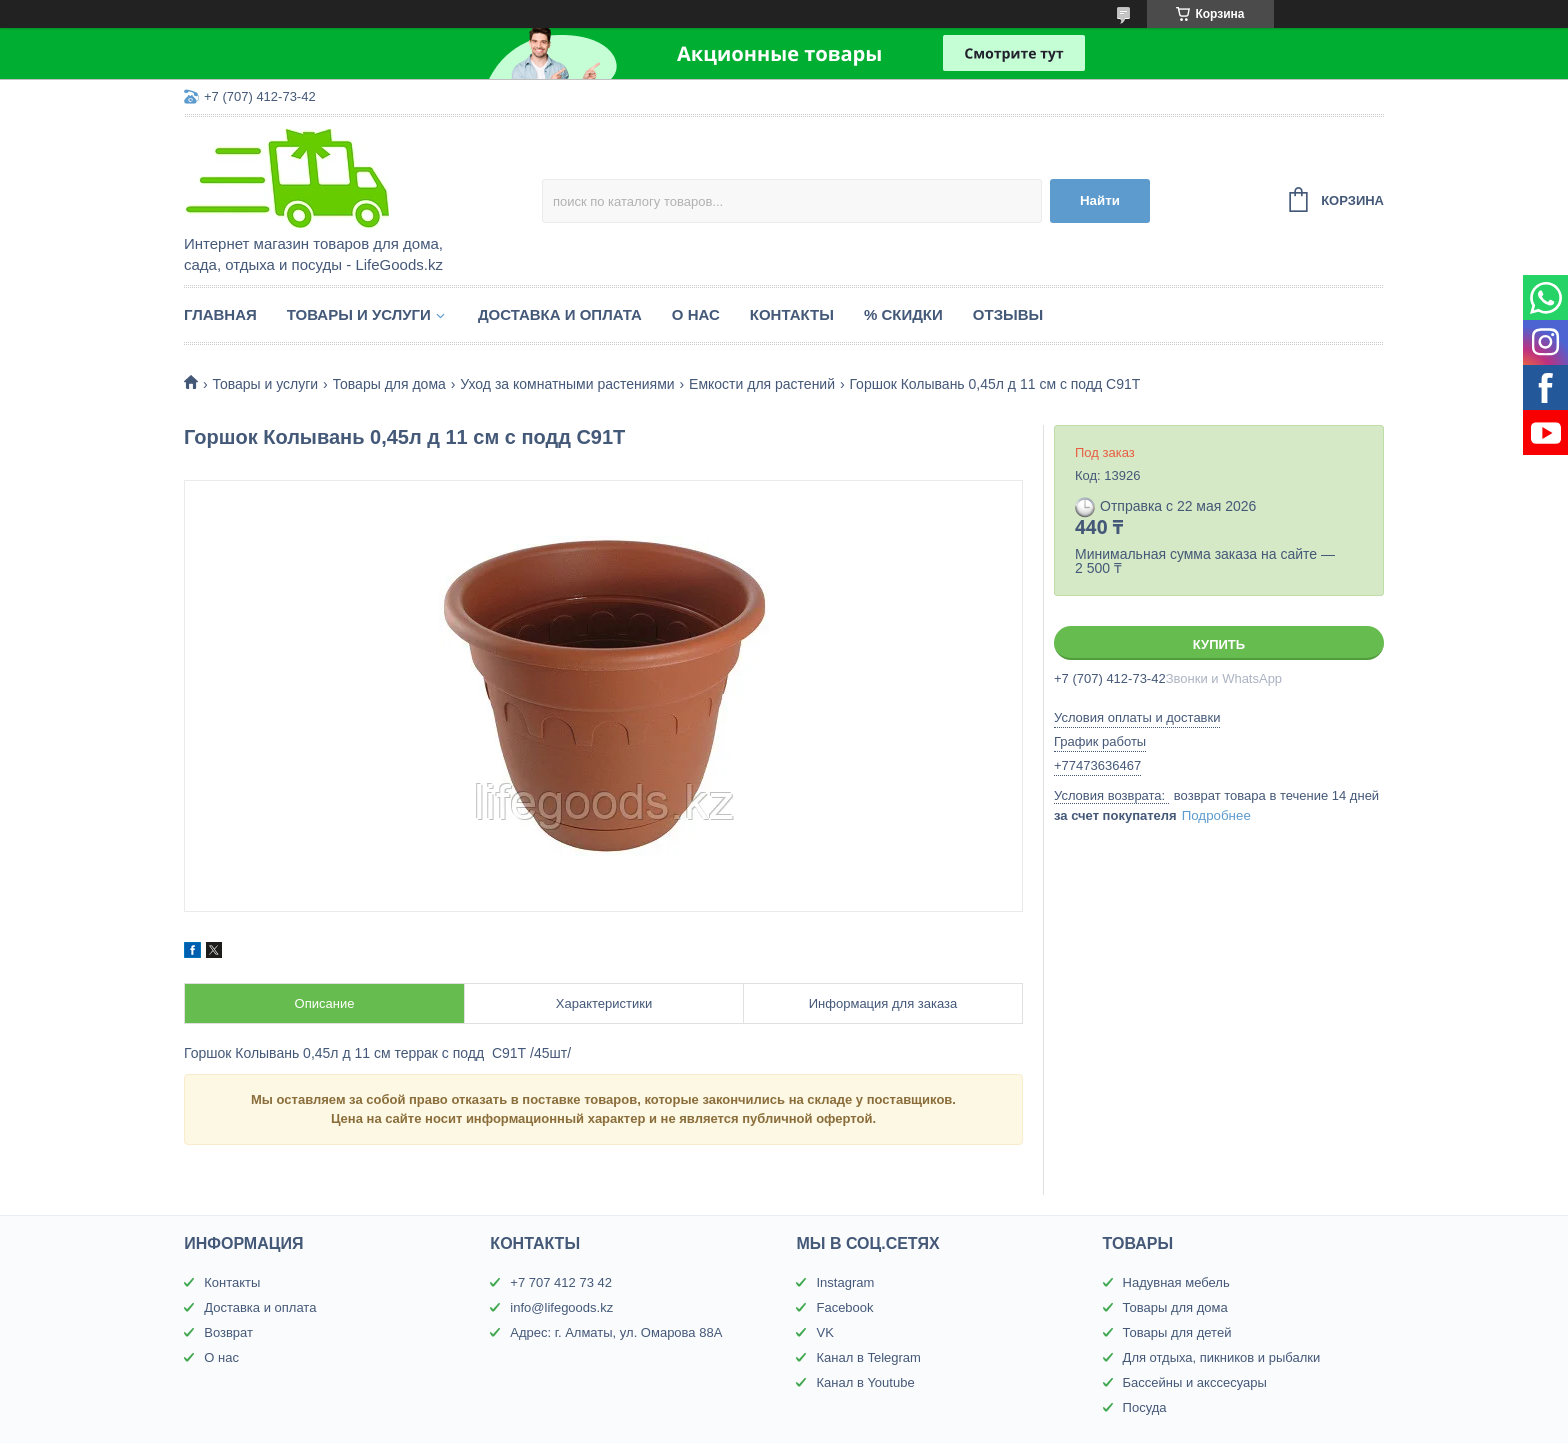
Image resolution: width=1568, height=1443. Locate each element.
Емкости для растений (762, 384)
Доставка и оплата (560, 314)
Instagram (845, 1282)
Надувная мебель (1176, 1282)
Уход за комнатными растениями (567, 384)
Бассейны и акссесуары (1195, 1382)
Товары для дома (389, 384)
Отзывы (1008, 314)
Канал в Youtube (865, 1382)
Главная (220, 314)
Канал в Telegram (868, 1357)
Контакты (792, 314)
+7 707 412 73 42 (561, 1282)
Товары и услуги (359, 314)
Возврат (228, 1332)
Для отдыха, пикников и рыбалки (1222, 1357)
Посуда (1145, 1407)
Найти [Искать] (1100, 200)
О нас (696, 314)
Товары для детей (1177, 1332)
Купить (1219, 644)
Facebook (844, 1307)
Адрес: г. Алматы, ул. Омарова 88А (616, 1332)
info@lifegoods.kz (561, 1307)
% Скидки (903, 314)
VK (824, 1332)
